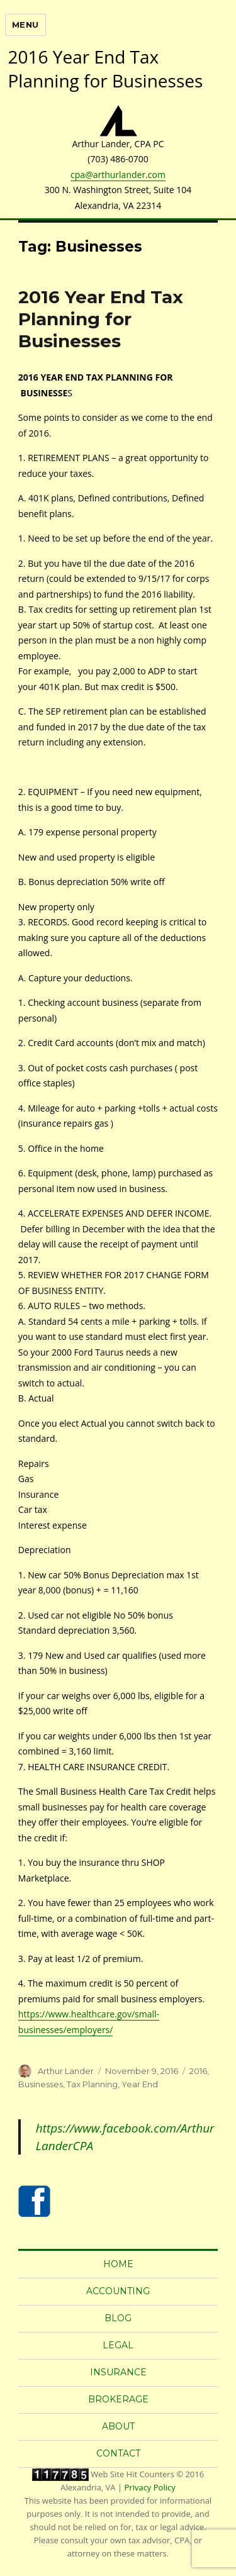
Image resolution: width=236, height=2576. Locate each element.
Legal (118, 2345)
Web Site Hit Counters (132, 2474)
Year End (139, 2084)
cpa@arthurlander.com (118, 175)
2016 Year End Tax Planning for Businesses (100, 319)
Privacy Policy (150, 2487)
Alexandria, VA (87, 2487)
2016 (198, 2071)
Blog (118, 2318)
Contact (118, 2453)
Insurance (118, 2372)
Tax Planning (92, 2084)
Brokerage (118, 2399)
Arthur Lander (66, 2071)
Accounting (118, 2291)
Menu (25, 25)
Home (118, 2264)
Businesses (40, 2084)
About (118, 2426)
